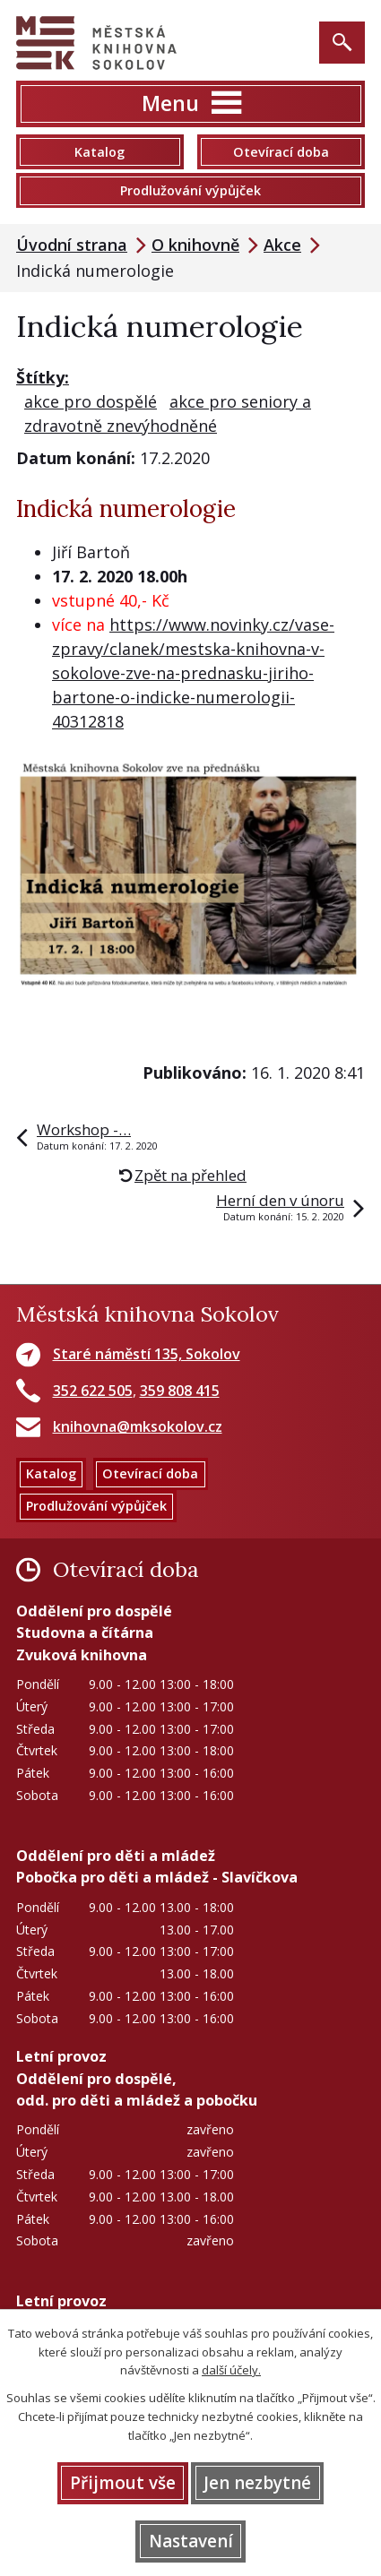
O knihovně (195, 244)
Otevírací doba (281, 151)
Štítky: (42, 377)
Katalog (99, 151)
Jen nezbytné (257, 2482)
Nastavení (191, 2541)
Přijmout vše (123, 2482)
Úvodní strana (71, 244)
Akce (282, 244)
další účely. (231, 2370)
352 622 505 (93, 1390)
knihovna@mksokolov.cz (137, 1426)
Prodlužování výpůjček (190, 190)
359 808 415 (180, 1390)
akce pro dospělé (90, 401)
